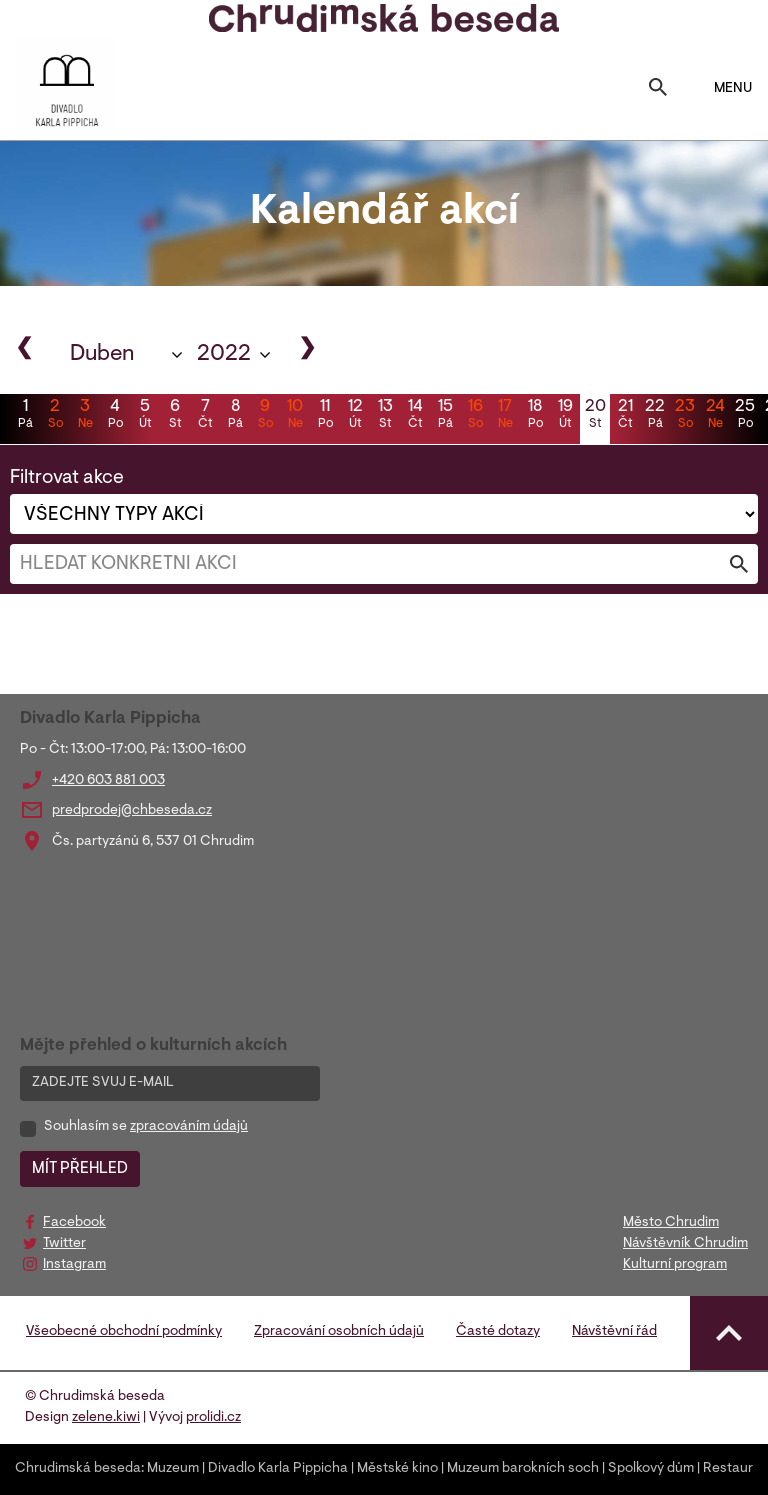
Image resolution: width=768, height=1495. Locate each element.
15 (445, 416)
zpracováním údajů (189, 1127)
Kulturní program (675, 1265)
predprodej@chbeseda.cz (132, 811)
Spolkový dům (651, 1469)
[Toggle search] (658, 89)
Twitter (64, 1244)
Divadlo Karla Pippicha (278, 1469)
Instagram (74, 1265)
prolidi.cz (213, 1418)
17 (505, 416)
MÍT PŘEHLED (80, 1169)
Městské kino (397, 1469)
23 (685, 416)
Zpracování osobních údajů (339, 1332)
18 (535, 416)
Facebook (74, 1223)
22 (655, 416)
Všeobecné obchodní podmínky (124, 1332)
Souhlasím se (146, 1127)
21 (625, 416)
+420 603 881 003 (108, 781)
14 (415, 416)
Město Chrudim (671, 1223)
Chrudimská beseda (78, 1469)
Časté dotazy (498, 1332)
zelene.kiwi (106, 1418)
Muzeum (173, 1469)
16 (475, 416)
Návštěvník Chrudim (685, 1244)
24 (715, 416)
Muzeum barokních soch (523, 1469)
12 (355, 416)
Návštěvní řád (614, 1332)
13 (385, 416)
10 (295, 416)
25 (745, 416)
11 (325, 416)
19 (565, 416)
